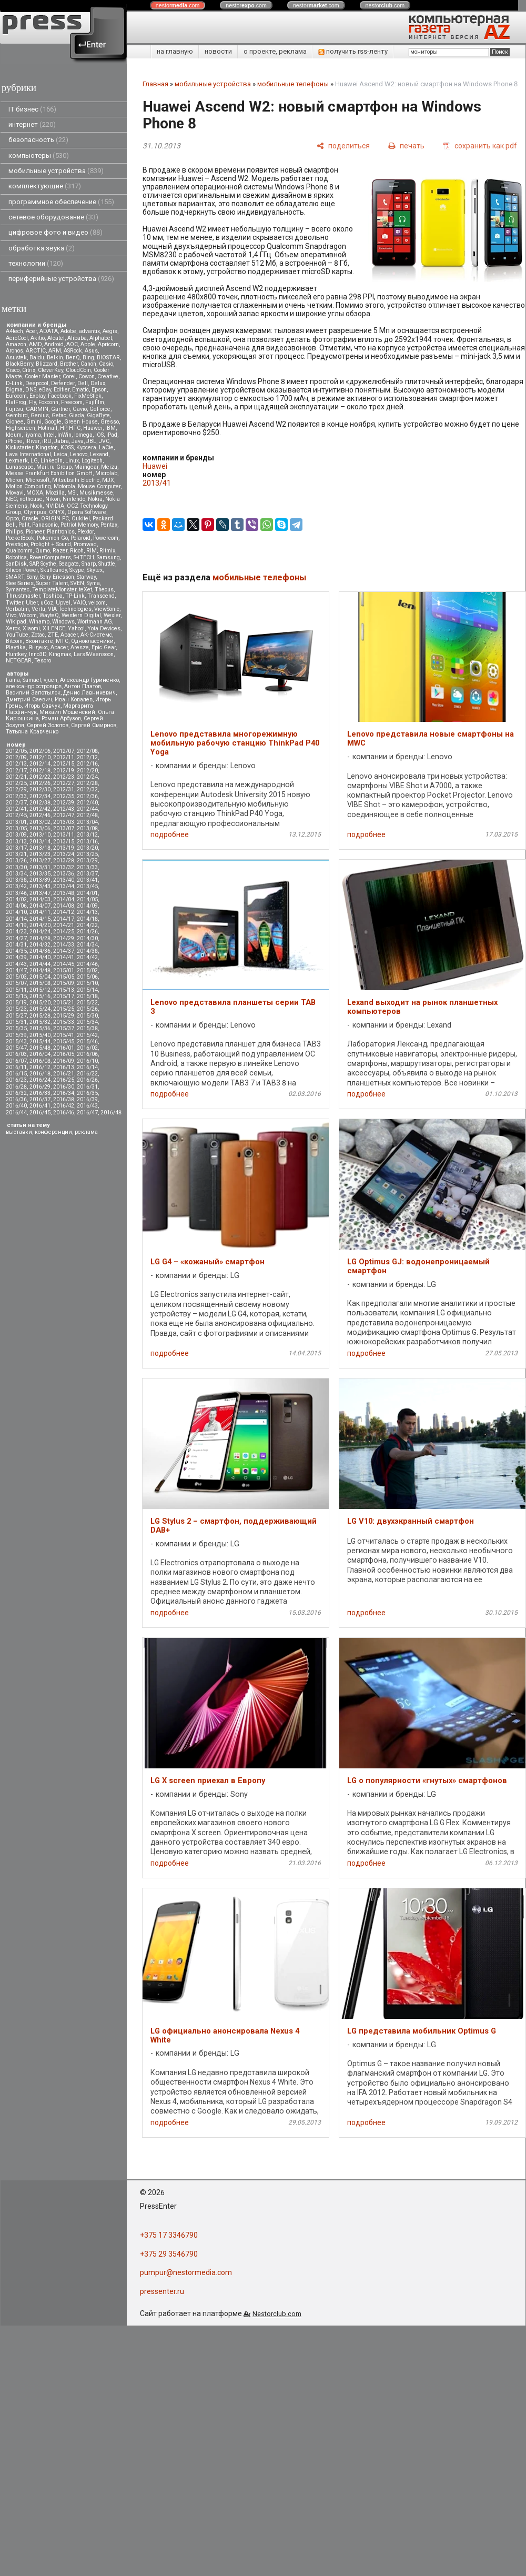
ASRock (73, 350)
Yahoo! (76, 628)
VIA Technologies (70, 609)
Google (53, 421)
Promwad (85, 544)
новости (218, 51)
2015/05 (63, 976)
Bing (88, 357)
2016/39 (87, 1099)
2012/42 (39, 809)
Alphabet (100, 338)
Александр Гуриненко (89, 680)
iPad (111, 434)
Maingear (86, 467)
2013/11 (63, 834)
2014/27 (16, 938)
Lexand (99, 454)
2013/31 (39, 867)
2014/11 (39, 912)
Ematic (80, 389)
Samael (32, 680)
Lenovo (78, 454)
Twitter (14, 602)
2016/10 (87, 1061)
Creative (107, 376)
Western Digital (81, 615)
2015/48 (39, 1047)
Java (78, 441)
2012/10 (39, 757)
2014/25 (63, 931)
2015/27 (16, 1015)
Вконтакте (39, 641)
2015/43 (16, 1041)
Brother (69, 363)
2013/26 (16, 860)
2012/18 (39, 770)
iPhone (14, 441)
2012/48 (87, 815)
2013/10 (39, 834)
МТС (62, 641)
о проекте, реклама (275, 51)
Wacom (28, 615)
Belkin (55, 357)
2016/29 (39, 1086)
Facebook (60, 396)
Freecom (72, 402)
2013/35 (39, 873)
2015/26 (87, 1008)
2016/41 (39, 1105)
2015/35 (16, 1028)
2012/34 (39, 796)
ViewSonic (106, 609)
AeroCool (17, 338)
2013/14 (39, 841)
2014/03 (39, 899)
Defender (63, 383)
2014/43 (16, 964)
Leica (60, 454)
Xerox (13, 628)
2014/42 (87, 957)
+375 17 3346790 (169, 2235)
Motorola (64, 486)
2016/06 (87, 1054)
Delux (97, 383)
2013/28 (63, 860)
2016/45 (39, 1112)
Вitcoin (14, 641)
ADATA (48, 331)
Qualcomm (19, 550)
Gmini (34, 421)
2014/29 (63, 938)
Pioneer (35, 531)
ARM (54, 350)
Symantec (17, 589)
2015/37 (63, 1028)
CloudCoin (78, 370)
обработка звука (41, 248)
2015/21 (63, 1002)
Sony (32, 576)
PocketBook (20, 538)
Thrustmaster (23, 595)
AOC (72, 344)
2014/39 (16, 957)
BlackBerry (19, 363)
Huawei (93, 428)
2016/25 (63, 1079)
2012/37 (16, 802)
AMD (35, 344)
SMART (15, 576)
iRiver (32, 441)
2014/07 (39, 905)
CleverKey (50, 370)
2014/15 (39, 918)
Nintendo (74, 499)
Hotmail (47, 428)
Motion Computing (28, 486)
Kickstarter (19, 447)
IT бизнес (32, 109)
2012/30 (39, 789)
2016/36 (16, 1099)
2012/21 (16, 776)
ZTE (52, 634)
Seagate (69, 563)
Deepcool (36, 383)
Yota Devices (103, 628)
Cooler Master (42, 376)
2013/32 (63, 867)
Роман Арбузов (61, 718)
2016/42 (63, 1105)
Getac (59, 415)
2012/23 (63, 776)
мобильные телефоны (293, 84)
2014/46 (87, 964)
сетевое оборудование (53, 217)
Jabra (61, 441)
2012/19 (63, 770)
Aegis (110, 331)
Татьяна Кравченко (32, 731)
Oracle (30, 518)
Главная (155, 84)
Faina (13, 680)
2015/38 (87, 1028)
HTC (74, 428)
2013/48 (63, 893)
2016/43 (87, 1105)
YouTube (17, 634)
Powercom (105, 538)
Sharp (89, 563)
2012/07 (63, 751)
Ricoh (77, 550)
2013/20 (87, 847)
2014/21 (63, 925)
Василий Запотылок (33, 692)
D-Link (14, 383)
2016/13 (63, 1067)
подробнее (169, 834)
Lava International (28, 454)
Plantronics (61, 531)
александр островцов (34, 686)
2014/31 (16, 944)
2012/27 (63, 783)
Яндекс (38, 647)
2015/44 (39, 1041)
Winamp (39, 621)
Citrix (28, 370)
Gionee (15, 421)
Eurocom (16, 396)
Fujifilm (94, 402)
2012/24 (87, 776)
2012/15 (63, 763)
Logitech (92, 460)
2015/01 (63, 970)
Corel (69, 376)
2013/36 (63, 873)
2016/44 (16, 1112)
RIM (91, 550)
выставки (19, 1132)
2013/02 (39, 822)
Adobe (68, 331)
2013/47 (39, 893)
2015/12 (39, 990)
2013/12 (87, 834)
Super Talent (52, 583)
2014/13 (87, 912)
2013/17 (16, 847)
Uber (32, 602)
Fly (32, 402)
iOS (99, 434)
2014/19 (16, 925)
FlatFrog (16, 402)
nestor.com (178, 5)
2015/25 (63, 1008)
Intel (49, 434)
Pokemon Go (52, 538)
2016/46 (63, 1112)
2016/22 (87, 1073)
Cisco (12, 370)
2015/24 (39, 1008)
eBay (45, 389)
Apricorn (108, 344)
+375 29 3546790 (169, 2254)
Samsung (108, 557)
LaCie (106, 447)
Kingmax (60, 654)
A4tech (14, 331)
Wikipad (16, 621)
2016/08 (39, 1061)
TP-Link (75, 595)
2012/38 (39, 802)
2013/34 (16, 873)
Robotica (16, 557)
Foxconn (48, 402)
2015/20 (39, 1002)
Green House (81, 421)
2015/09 (63, 983)
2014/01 (87, 893)
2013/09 (16, 834)
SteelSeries (20, 583)
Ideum (14, 434)
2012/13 (16, 763)
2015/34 (87, 1022)
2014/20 (39, 925)
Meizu (109, 467)
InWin (64, 434)
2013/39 (39, 880)
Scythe (48, 563)
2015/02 (87, 970)
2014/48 (39, 970)
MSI (72, 492)
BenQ (73, 357)
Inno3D (37, 654)
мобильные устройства (56, 171)
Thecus (104, 589)
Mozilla (55, 492)
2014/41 (63, 957)
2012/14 (39, 763)
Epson (99, 389)
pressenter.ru (162, 2291)
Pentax (108, 524)
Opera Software (86, 512)
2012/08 (87, 751)
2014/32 (39, 944)
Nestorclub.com (276, 2314)
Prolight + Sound (51, 544)
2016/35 (87, 1093)
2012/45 (16, 815)
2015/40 (39, 1035)
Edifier (61, 389)
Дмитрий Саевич (29, 699)
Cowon (86, 376)
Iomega (83, 434)
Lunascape (20, 467)
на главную (175, 51)
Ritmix (107, 550)
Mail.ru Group (54, 467)
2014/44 (39, 964)
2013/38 (16, 880)
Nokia (95, 499)
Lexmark (17, 460)
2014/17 (63, 918)
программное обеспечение (61, 202)
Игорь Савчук (42, 705)
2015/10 (87, 983)
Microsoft (37, 480)
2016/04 (39, 1054)
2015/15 (16, 996)
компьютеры (38, 155)
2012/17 (16, 770)
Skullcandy (54, 570)
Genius (40, 415)
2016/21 (63, 1073)
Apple (87, 344)
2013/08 (87, 828)
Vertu (38, 609)
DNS (30, 389)
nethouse (31, 499)
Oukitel (81, 518)
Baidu (36, 357)
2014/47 (16, 970)
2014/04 (63, 899)
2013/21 (16, 854)
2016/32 (16, 1093)
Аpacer (69, 634)
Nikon (52, 499)
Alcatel (56, 338)
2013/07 (63, 828)
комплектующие (44, 186)
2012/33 (16, 796)
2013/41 (87, 880)
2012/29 (16, 789)
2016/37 (39, 1099)
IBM (110, 428)
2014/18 (87, 918)
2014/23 (16, 931)
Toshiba (53, 595)
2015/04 (39, 976)
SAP (33, 563)
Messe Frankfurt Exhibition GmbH (49, 473)
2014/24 (39, 931)
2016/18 (39, 1073)
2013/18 (39, 847)
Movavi (15, 492)
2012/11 (63, 757)
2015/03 (16, 976)
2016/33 (39, 1093)
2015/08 (39, 983)
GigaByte (98, 415)
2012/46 (39, 815)
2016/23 (16, 1079)
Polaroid (80, 538)
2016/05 (63, 1054)
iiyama (32, 434)
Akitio (38, 338)
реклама (86, 1132)
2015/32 (39, 1022)
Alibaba (77, 338)
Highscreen (20, 428)
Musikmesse (96, 492)
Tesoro (42, 660)
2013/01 (16, 822)
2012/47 (63, 815)
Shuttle (106, 563)
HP (63, 428)
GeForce (99, 409)
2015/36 (39, 1028)
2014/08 (63, 905)
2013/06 (39, 828)
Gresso (109, 421)
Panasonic (45, 524)
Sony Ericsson (57, 576)
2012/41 (16, 809)
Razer (60, 550)
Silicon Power (22, 570)
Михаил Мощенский (67, 712)
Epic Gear (104, 647)
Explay (37, 396)
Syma (93, 583)
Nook (36, 505)
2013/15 (63, 841)
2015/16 (39, 996)
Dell (82, 383)
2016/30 (63, 1086)
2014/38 (87, 951)
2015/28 (39, 1015)
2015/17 (63, 996)
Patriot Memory (79, 524)
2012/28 (87, 783)
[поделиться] (343, 145)
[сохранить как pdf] (479, 145)
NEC (11, 499)
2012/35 (63, 796)
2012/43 (63, 809)
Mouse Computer (99, 486)
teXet (85, 589)
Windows (63, 621)
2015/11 (16, 990)
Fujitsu (14, 409)
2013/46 (16, 893)
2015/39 (16, 1035)
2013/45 (87, 886)
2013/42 (16, 886)
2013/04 (87, 822)
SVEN (77, 583)
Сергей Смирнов (93, 725)
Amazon (16, 344)
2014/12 (63, 912)
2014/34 (87, 944)
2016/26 (87, 1079)
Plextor (85, 531)
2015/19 (16, 1002)
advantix (89, 331)
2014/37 (63, 951)
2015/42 (87, 1035)
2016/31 (87, 1086)
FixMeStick (88, 396)
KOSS (67, 447)
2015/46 (87, 1041)
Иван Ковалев (74, 699)
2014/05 (87, 899)
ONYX (57, 512)
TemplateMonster (54, 589)
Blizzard (46, 363)
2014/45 (63, 964)
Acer (31, 331)
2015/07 (16, 983)
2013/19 (63, 847)
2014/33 (63, 944)
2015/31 (16, 1022)
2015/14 (87, 990)
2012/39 (63, 802)
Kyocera (86, 447)
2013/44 (63, 886)
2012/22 (39, 776)
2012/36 (87, 796)
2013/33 (87, 867)
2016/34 (63, 1093)
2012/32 (87, 789)
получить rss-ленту (353, 51)
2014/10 (16, 912)
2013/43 (39, 886)
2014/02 (16, 899)
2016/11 (16, 1067)
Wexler (112, 615)
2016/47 (87, 1112)
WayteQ (49, 615)
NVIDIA (54, 505)
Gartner (60, 409)
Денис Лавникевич (89, 692)
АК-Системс (96, 634)
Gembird (17, 415)
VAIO (79, 602)
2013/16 (87, 841)
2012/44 (87, 809)
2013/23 (39, 854)
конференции (53, 1132)
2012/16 (87, 763)
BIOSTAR (108, 357)
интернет (32, 124)
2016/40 (16, 1105)
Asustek (16, 357)
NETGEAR (19, 660)
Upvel (63, 602)
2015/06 (87, 976)
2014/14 (16, 918)
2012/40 (87, 802)
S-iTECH (84, 557)
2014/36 (39, 951)
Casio (106, 363)
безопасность (38, 140)
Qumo (42, 550)
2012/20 (87, 770)
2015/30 (87, 1015)
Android (54, 344)
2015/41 (63, 1035)
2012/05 (16, 751)
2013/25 (87, 854)
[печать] (406, 145)
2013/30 (16, 867)
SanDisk (16, 563)
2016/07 (16, 1061)
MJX (108, 480)
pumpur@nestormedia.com (186, 2272)
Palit (23, 524)
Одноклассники (92, 641)
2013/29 (87, 860)
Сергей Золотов (47, 725)
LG (34, 460)
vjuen (50, 680)
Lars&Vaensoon (94, 654)
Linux (72, 460)
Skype (76, 570)
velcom (97, 602)
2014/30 (87, 938)
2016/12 (39, 1067)
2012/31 (63, 789)
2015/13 (63, 990)
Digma (14, 389)
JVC (104, 441)
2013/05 (16, 828)
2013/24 (63, 854)
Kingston (47, 447)
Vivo (11, 615)
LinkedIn (52, 460)
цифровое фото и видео (55, 232)
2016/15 (16, 1073)
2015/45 (63, 1041)
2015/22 (87, 1002)
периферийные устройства (61, 279)
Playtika (16, 647)
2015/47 (16, 1047)
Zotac (38, 634)
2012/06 (39, 751)
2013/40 (63, 880)
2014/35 (16, 951)
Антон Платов (82, 686)
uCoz (47, 602)
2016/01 (63, 1047)
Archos (14, 350)
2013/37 (87, 873)
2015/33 (63, 1022)
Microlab (106, 473)
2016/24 (39, 1079)
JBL (91, 441)
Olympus (35, 512)
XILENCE (54, 628)
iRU (47, 441)
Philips (14, 531)
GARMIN (37, 409)
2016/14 (87, 1067)
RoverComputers (50, 557)
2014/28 (39, 938)
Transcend (101, 595)
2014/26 (87, 931)
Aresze (79, 647)
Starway (86, 576)
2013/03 (63, 822)
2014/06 (16, 905)
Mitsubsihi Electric (75, 480)
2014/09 (87, 905)
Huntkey (16, 654)
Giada (76, 415)
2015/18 (87, 996)
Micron (14, 480)
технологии (35, 263)
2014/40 (39, 957)
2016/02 (87, 1047)
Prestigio (17, 544)
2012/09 (16, 757)
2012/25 (16, 783)
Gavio (80, 409)
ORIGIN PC (55, 518)
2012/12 (87, 757)
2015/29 (63, 1015)
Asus (91, 350)
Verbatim (17, 609)
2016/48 (111, 1112)
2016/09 (63, 1061)
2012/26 (39, 783)
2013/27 (39, 860)
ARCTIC (36, 350)
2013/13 (16, 841)
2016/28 (16, 1086)
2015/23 (16, 1008)
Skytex (95, 570)
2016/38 (63, 1099)
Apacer (59, 647)
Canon (88, 363)
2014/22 (87, 925)
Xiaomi (31, 628)
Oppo (12, 518)
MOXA (34, 492)
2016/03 (16, 1054)
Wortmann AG (94, 621)
